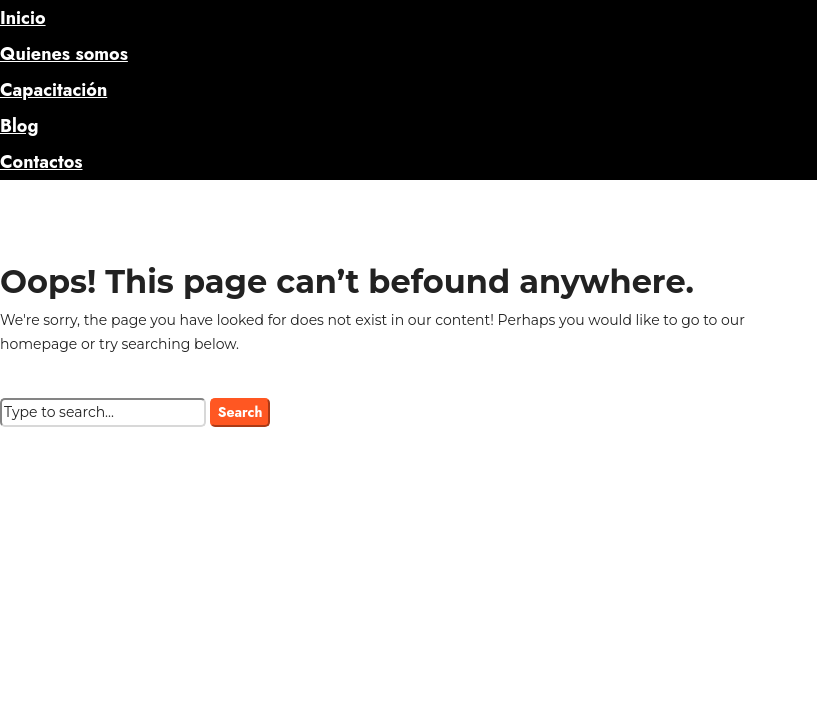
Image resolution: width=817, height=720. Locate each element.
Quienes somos (64, 54)
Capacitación (53, 90)
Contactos (41, 162)
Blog (19, 126)
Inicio (23, 18)
